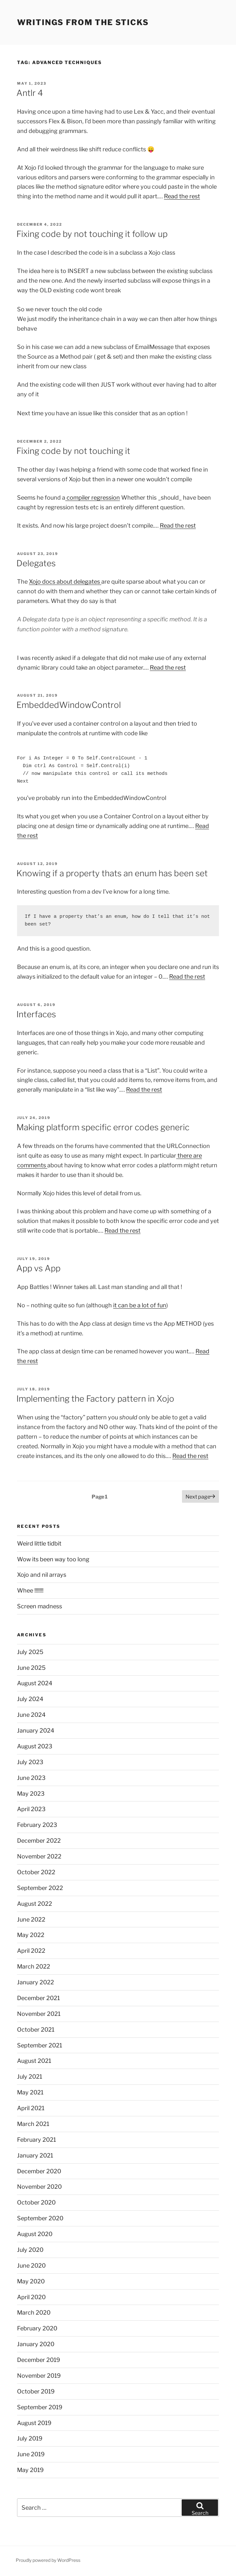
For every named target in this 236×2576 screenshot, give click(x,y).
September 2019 (39, 2407)
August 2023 (34, 1746)
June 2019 (31, 2454)
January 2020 (35, 2344)
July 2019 (29, 2438)
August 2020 (34, 2234)
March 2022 (33, 1966)
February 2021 (36, 2139)
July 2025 (30, 1652)
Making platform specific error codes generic (102, 1127)
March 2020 (33, 2312)
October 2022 (36, 1872)
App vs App (38, 1268)
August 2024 (34, 1683)
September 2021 (39, 2045)
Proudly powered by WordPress (48, 2560)
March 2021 (33, 2123)
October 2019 (36, 2391)
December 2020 (39, 2171)
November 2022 (39, 1856)
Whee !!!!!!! (30, 1590)
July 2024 (30, 1699)
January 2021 (35, 2155)
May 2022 (30, 1935)
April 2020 (31, 2297)
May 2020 (31, 2281)
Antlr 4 (29, 93)
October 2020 (36, 2202)
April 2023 (31, 1809)
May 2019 (30, 2470)
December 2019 (38, 2359)
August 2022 (34, 1903)
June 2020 (31, 2265)
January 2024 (35, 1730)
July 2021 (29, 2076)
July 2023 (30, 1762)
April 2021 (30, 2108)
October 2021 (35, 2029)
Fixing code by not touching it (73, 451)
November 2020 (39, 2186)
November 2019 (39, 2375)
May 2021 (30, 2092)
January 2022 (35, 1982)
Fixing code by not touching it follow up (92, 234)
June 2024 (31, 1714)
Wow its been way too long (53, 1559)
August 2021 (34, 2060)
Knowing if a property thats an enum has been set (112, 873)
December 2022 (39, 1840)
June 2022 (31, 1919)
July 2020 (30, 2249)
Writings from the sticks (83, 22)
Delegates (36, 563)
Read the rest (182, 196)
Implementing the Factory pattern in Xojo (95, 1399)
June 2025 (31, 1667)
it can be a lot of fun (139, 1305)
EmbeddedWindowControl (68, 705)
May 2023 (31, 1793)
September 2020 (40, 2218)
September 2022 (40, 1888)
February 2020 (37, 2328)
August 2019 (34, 2423)
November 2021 (38, 2013)
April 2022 (31, 1950)
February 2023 (37, 1824)
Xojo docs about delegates (65, 581)
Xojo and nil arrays (41, 1574)
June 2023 (31, 1777)
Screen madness (39, 1606)
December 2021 (38, 1998)
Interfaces (36, 1014)
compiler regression (92, 497)
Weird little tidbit (39, 1543)
